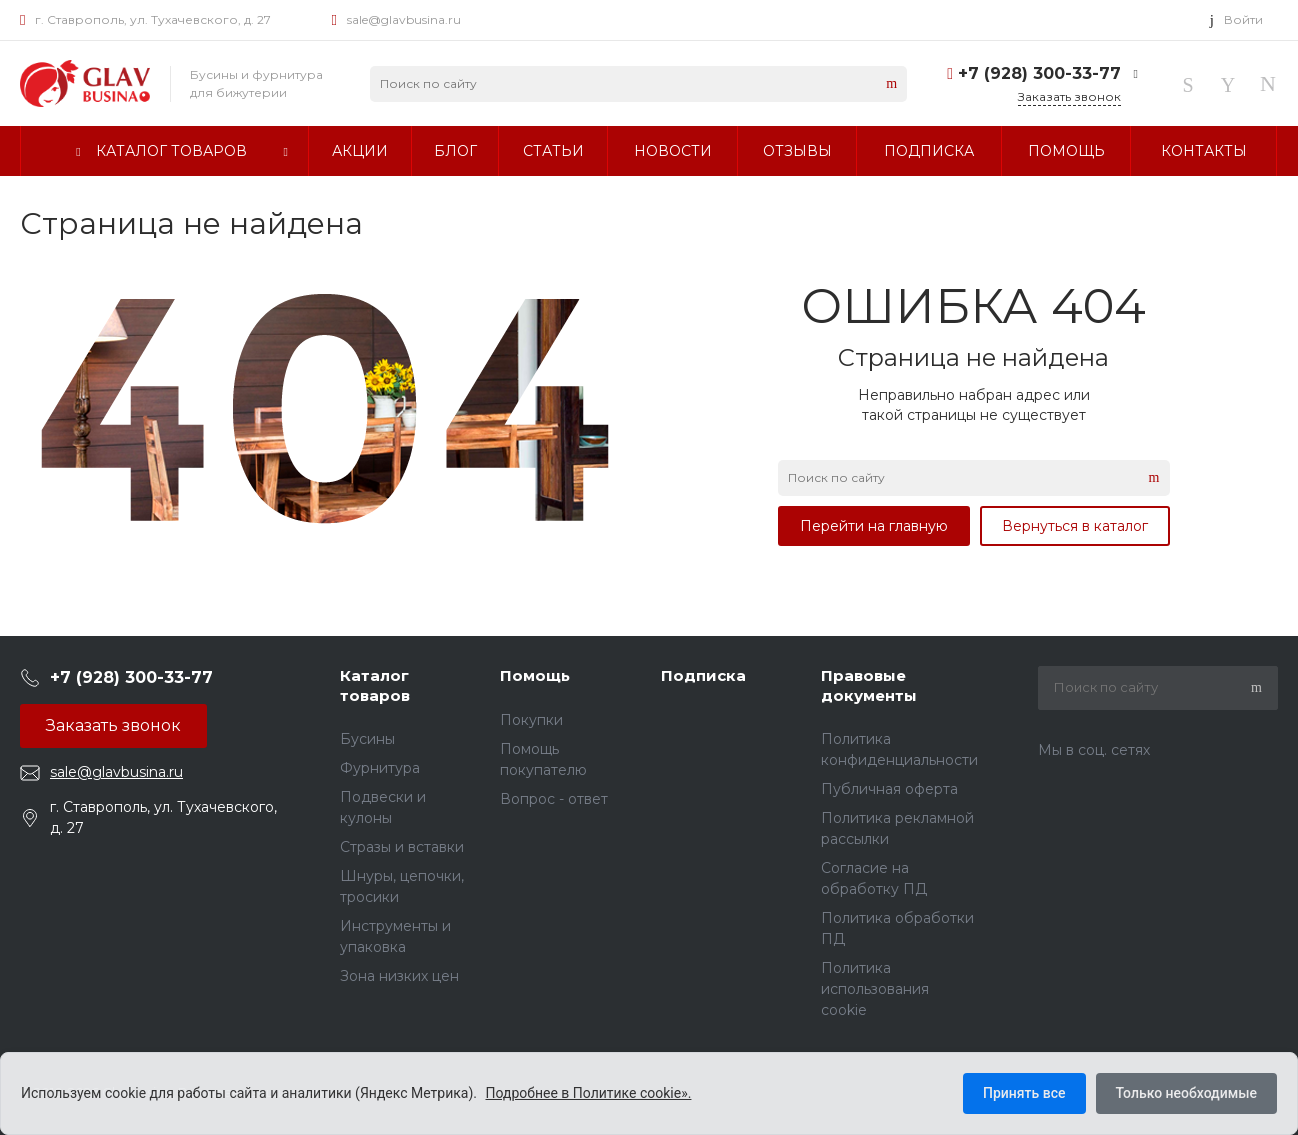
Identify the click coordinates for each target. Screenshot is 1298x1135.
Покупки (531, 720)
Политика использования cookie (875, 989)
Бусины (367, 739)
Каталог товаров (375, 685)
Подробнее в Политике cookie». (589, 1093)
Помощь (535, 675)
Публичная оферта (889, 789)
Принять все (1024, 1093)
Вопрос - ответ (554, 799)
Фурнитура (380, 768)
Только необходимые (1186, 1093)
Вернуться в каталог (1075, 526)
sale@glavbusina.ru (404, 19)
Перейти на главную (874, 526)
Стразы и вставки (402, 847)
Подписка (703, 675)
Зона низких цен (399, 976)
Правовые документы (869, 685)
